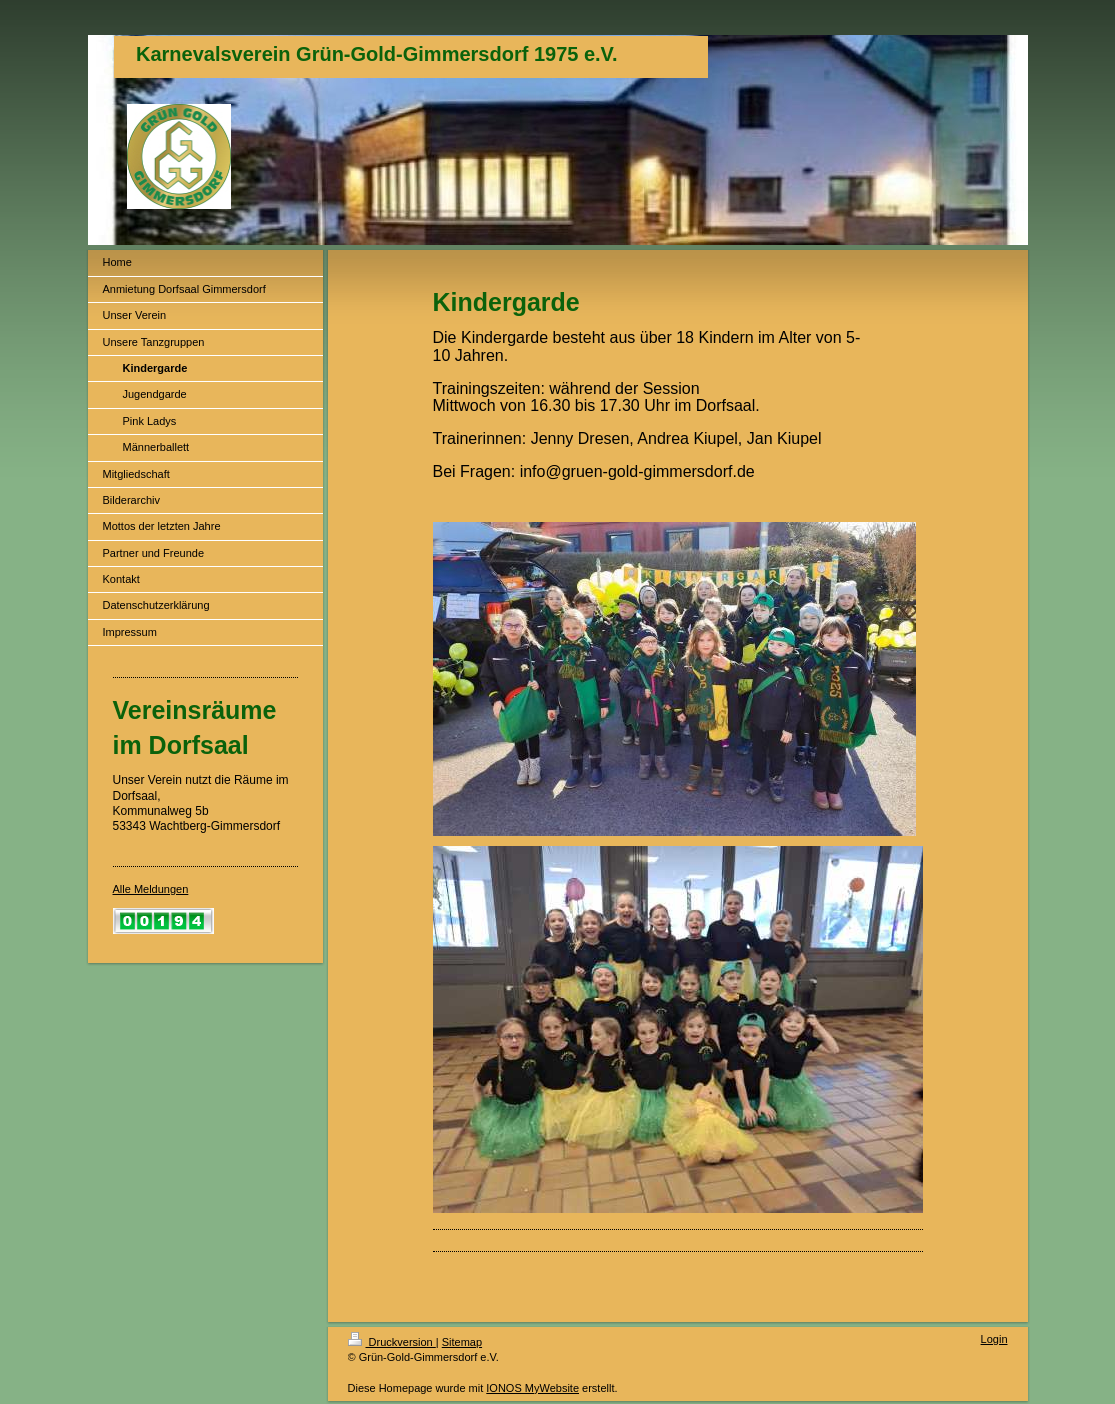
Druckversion (392, 1342)
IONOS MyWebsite (532, 1388)
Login (994, 1339)
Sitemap (462, 1342)
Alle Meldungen (151, 889)
